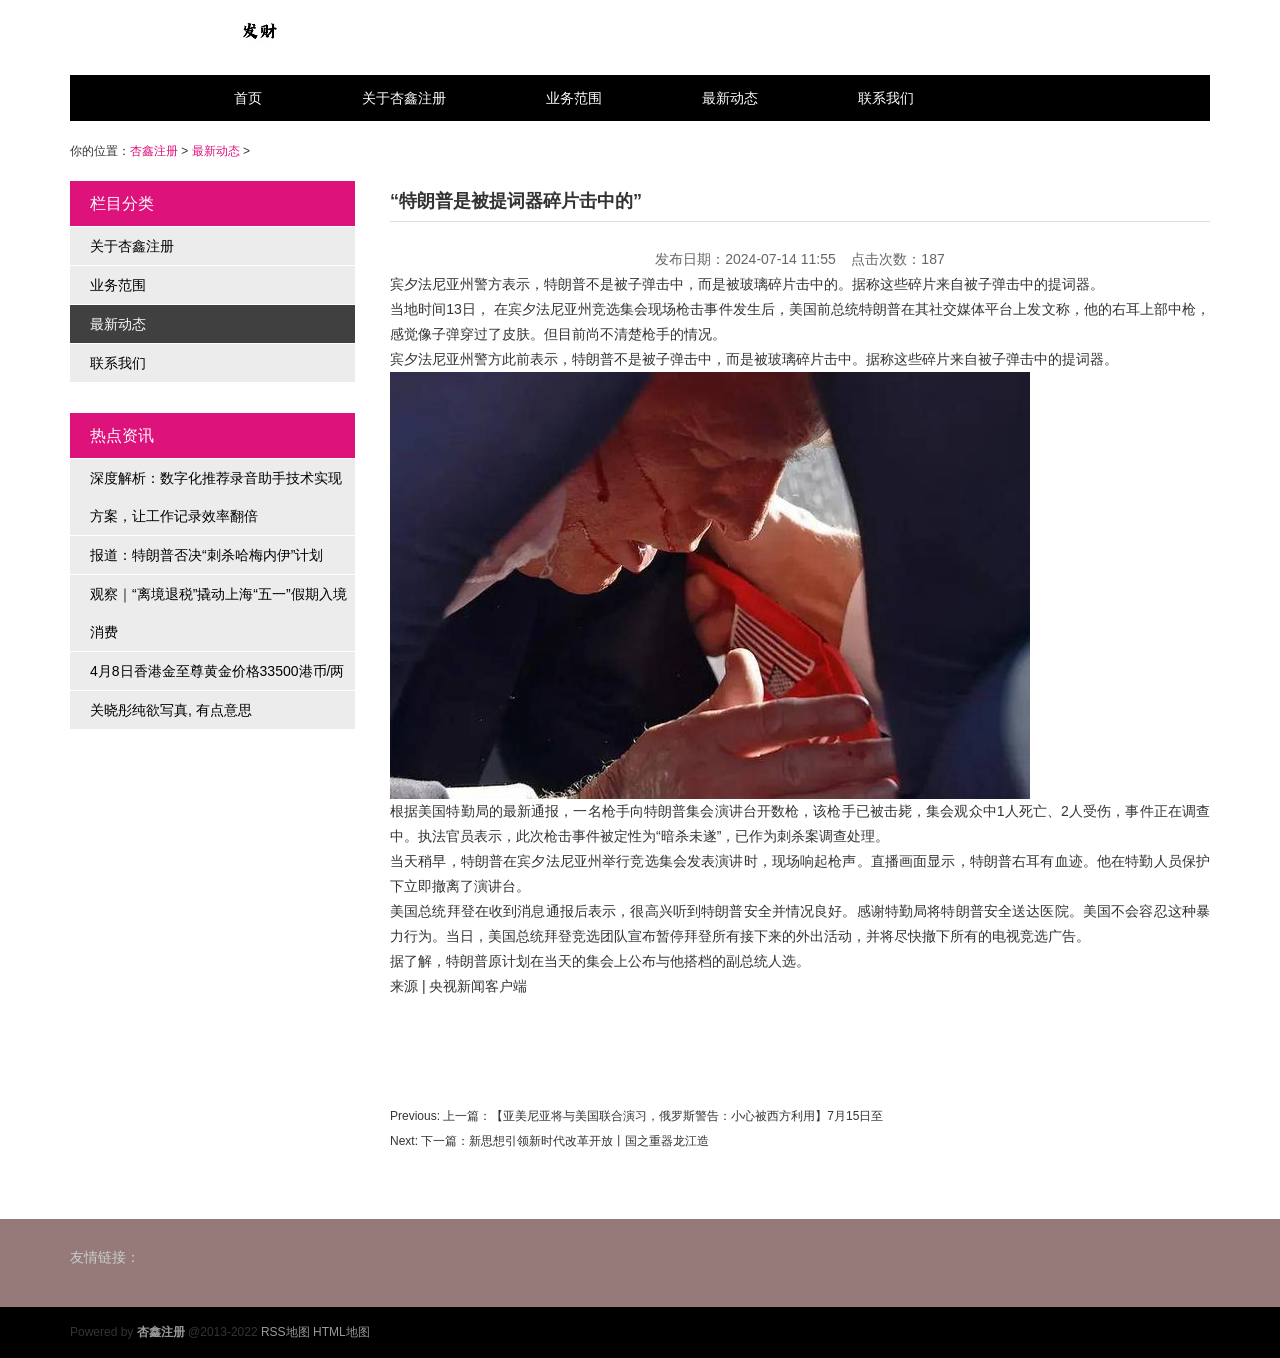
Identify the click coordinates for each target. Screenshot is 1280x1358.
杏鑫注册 (154, 151)
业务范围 (574, 98)
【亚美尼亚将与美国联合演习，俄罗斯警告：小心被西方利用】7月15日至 (687, 1116)
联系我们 (886, 98)
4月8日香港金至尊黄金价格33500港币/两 (217, 671)
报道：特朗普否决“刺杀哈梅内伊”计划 (206, 555)
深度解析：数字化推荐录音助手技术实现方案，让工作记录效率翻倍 (216, 497)
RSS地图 (285, 1332)
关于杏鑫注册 (404, 98)
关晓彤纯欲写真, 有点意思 (171, 710)
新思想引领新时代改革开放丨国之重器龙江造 (589, 1141)
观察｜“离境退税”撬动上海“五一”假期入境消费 (218, 613)
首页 (248, 98)
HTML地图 (341, 1332)
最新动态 (730, 98)
